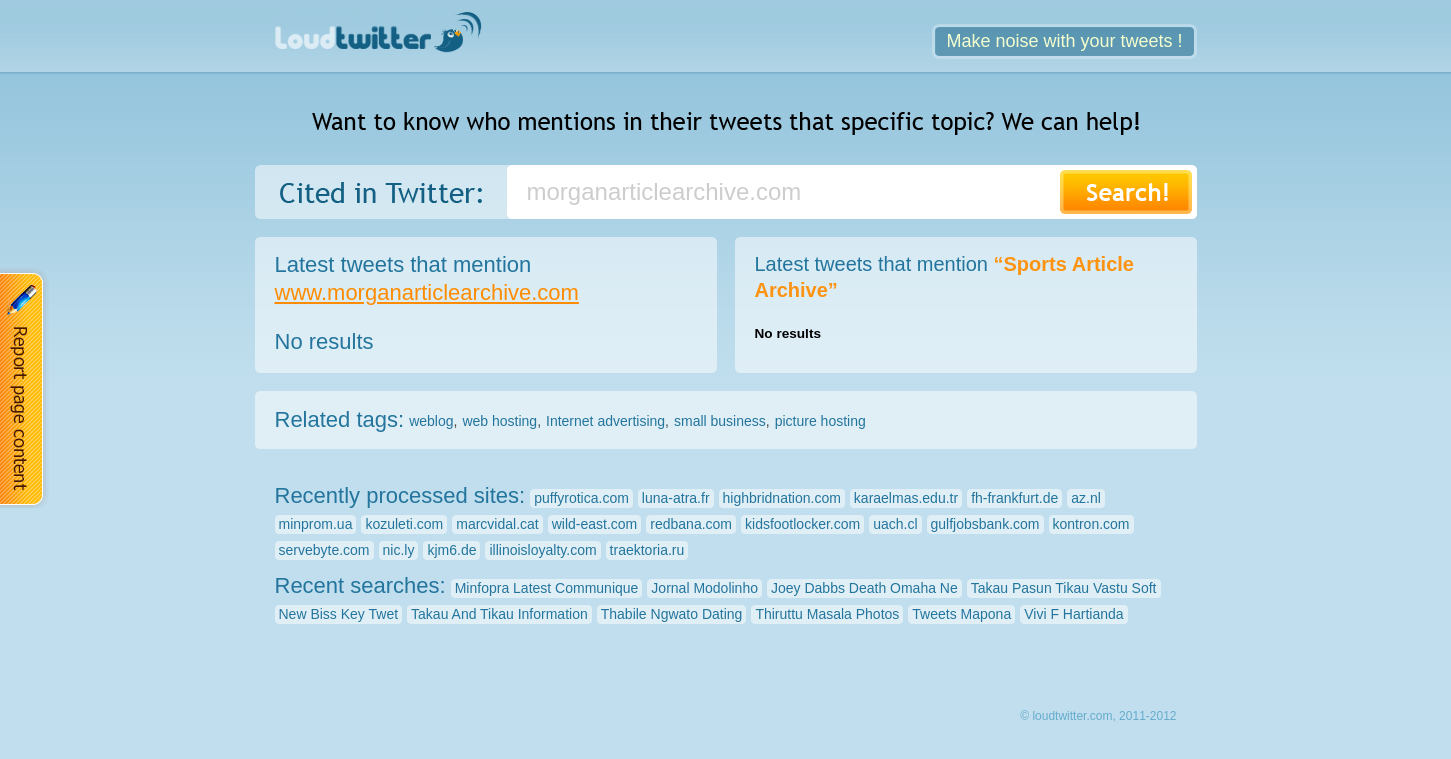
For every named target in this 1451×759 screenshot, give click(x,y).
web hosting (499, 421)
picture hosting (820, 421)
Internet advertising (605, 421)
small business (720, 421)
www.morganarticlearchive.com (427, 292)
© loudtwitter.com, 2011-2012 (1098, 716)
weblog (431, 421)
